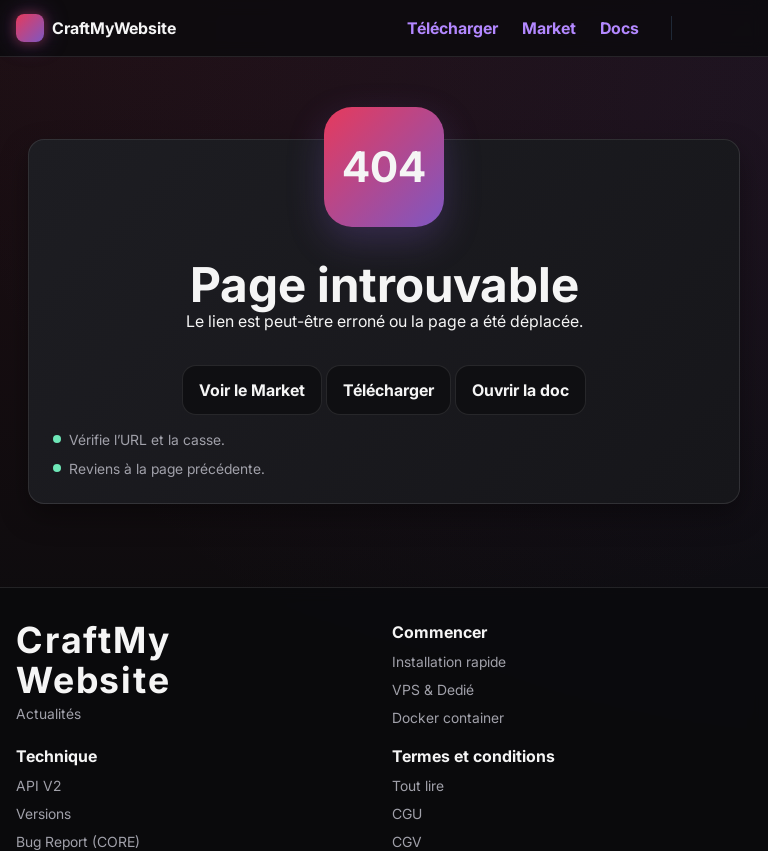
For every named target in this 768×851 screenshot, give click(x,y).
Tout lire (418, 785)
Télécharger (452, 28)
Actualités (48, 713)
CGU (407, 813)
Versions (43, 813)
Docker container (448, 717)
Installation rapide (449, 661)
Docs (619, 28)
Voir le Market (252, 390)
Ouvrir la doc (520, 390)
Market (549, 28)
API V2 (38, 785)
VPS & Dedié (433, 689)
